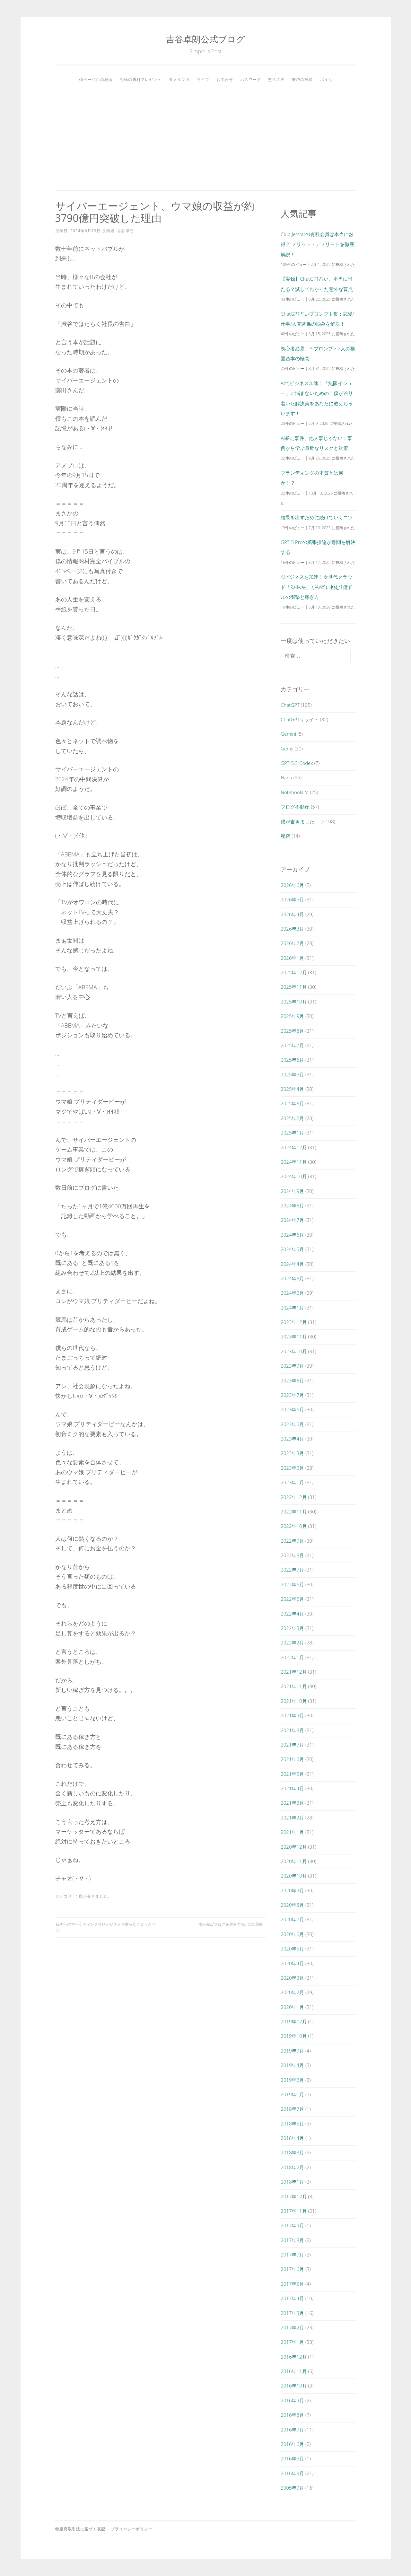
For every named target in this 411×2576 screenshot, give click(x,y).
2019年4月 (292, 2065)
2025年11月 (294, 987)
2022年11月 (294, 1511)
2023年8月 (292, 1380)
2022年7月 (292, 1569)
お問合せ (224, 79)
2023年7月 (292, 1395)
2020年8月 (292, 1905)
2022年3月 (292, 1628)
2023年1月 (292, 1482)
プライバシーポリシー (132, 2529)
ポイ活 (326, 79)
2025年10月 (294, 1001)
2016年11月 (294, 2371)
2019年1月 (292, 2094)
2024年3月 (292, 1278)
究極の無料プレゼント (141, 79)
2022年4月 (292, 1613)
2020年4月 (292, 1963)
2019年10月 (294, 2036)
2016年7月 (292, 2429)
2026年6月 (292, 885)
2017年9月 (292, 2225)
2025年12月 (294, 972)
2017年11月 (294, 2211)
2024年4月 (292, 1264)
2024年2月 (292, 1293)
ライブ (203, 79)
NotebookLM (295, 792)
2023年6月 (292, 1409)
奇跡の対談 (302, 79)
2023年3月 (292, 1453)
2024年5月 (292, 1249)
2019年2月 (292, 2080)
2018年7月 (292, 2109)
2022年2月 (292, 1642)
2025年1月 (292, 1132)
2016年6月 (292, 2444)
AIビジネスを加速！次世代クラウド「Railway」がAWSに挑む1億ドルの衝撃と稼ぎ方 (316, 587)
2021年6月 (292, 1759)
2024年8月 (292, 1205)
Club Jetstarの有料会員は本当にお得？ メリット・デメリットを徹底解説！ (317, 244)
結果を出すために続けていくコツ (317, 517)
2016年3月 (292, 2473)
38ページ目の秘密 (95, 79)
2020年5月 (292, 1948)
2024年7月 (292, 1220)
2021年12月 (294, 1672)
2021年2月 (292, 1817)
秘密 (285, 836)
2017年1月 (292, 2342)
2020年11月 (294, 1861)
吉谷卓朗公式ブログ (205, 39)
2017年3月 (292, 2313)
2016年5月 (292, 2458)
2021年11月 (294, 1686)
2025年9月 (292, 1016)
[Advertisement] (205, 134)
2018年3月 (292, 2152)
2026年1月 (292, 958)
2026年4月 (292, 914)
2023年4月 (292, 1438)
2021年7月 (292, 1744)
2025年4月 (292, 1089)
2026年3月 (292, 928)
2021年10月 (294, 1701)
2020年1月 (292, 2007)
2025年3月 (292, 1103)
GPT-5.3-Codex (297, 763)
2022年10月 (294, 1526)
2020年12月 (294, 1847)
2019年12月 (294, 2021)
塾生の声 (276, 79)
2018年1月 (292, 2181)
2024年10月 (294, 1176)
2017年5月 (292, 2284)
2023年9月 (292, 1365)
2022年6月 (292, 1584)
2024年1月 (292, 1307)
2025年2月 (292, 1118)
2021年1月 (292, 1832)
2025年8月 (292, 1031)
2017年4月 (292, 2298)
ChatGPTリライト (300, 719)
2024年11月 (294, 1162)
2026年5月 (292, 899)
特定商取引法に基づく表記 (80, 2529)
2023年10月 (294, 1351)
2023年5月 (292, 1424)
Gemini (288, 734)
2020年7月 (292, 1919)
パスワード (250, 79)
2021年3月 (292, 1803)
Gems (287, 748)
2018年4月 (292, 2138)
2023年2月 (292, 1468)
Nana (286, 777)
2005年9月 (292, 2487)
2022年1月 (292, 1657)
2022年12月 (294, 1497)
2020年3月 (292, 1978)
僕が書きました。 (95, 1896)
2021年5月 (292, 1774)
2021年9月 (292, 1715)
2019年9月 (292, 2050)
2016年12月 (294, 2356)
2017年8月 (292, 2240)
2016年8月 (292, 2415)
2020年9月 (292, 1890)
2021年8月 (292, 1730)
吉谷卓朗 (125, 230)
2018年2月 (292, 2167)
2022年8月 (292, 1555)
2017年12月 (294, 2196)
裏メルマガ (179, 79)
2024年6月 (292, 1234)
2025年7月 (292, 1045)
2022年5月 (292, 1599)
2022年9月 (292, 1541)
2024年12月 (294, 1147)
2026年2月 (292, 943)
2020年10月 (294, 1875)
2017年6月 (292, 2269)
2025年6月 (292, 1059)
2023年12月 (294, 1322)
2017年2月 (292, 2327)
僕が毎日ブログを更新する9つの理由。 (232, 1924)
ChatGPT (290, 705)
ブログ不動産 (295, 806)
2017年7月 (292, 2254)
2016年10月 (294, 2385)
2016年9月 (292, 2400)
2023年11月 (294, 1336)
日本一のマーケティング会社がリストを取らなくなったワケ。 (105, 1927)
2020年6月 (292, 1934)
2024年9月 (292, 1191)
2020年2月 (292, 1992)
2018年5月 (292, 2123)
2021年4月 (292, 1788)
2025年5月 (292, 1074)
